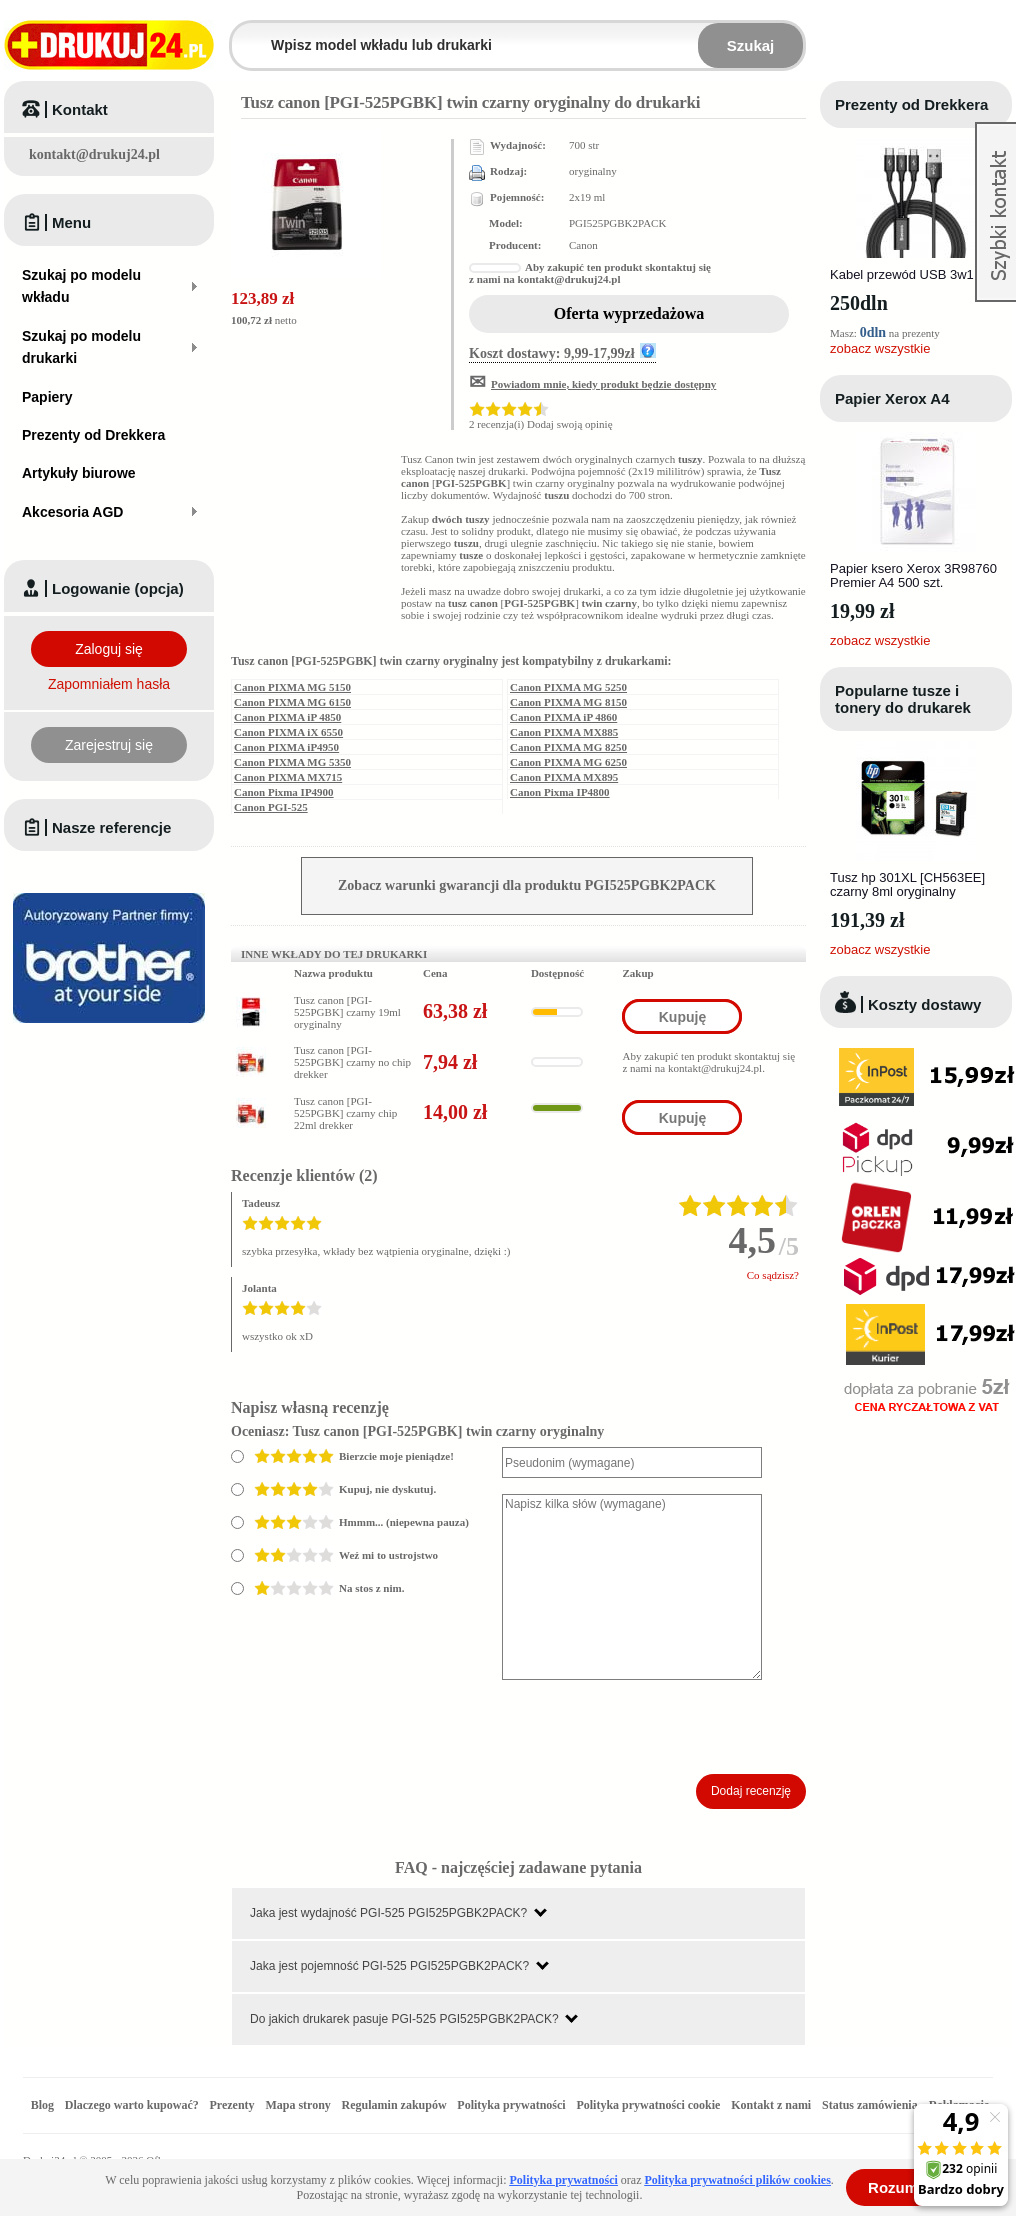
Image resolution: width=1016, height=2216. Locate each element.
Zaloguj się (109, 649)
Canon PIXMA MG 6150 (292, 702)
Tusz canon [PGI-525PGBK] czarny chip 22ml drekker (345, 1113)
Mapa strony (297, 2105)
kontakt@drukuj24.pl (94, 154)
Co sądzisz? (773, 1275)
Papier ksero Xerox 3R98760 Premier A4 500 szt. (913, 575)
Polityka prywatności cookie (648, 2105)
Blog (42, 2105)
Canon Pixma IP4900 (284, 792)
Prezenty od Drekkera (911, 104)
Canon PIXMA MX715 (288, 777)
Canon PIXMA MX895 (564, 777)
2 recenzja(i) (496, 424)
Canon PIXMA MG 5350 (292, 762)
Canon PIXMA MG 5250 (568, 687)
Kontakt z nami (771, 2105)
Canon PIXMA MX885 (564, 732)
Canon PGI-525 (271, 807)
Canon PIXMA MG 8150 (568, 702)
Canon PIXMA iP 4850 (287, 717)
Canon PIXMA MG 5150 (292, 687)
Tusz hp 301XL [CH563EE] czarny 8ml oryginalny (907, 884)
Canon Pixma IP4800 (560, 792)
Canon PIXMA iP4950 (286, 747)
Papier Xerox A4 (892, 398)
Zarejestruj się (109, 745)
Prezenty (232, 2105)
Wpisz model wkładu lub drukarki (244, 33)
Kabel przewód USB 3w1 (902, 274)
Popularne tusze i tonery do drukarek (903, 699)
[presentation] (654, 1727)
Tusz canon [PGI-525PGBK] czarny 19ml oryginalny (347, 1012)
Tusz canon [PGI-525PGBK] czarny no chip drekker (352, 1062)
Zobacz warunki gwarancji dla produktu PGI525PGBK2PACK (527, 885)
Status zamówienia (871, 2105)
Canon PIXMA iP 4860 (563, 717)
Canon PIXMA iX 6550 (288, 732)
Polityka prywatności (511, 2105)
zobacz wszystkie (880, 348)
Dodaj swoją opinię (570, 424)
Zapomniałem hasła (109, 684)
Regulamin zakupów (394, 2105)
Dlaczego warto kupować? (132, 2105)
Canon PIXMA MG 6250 (568, 762)
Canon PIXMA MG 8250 (568, 747)
